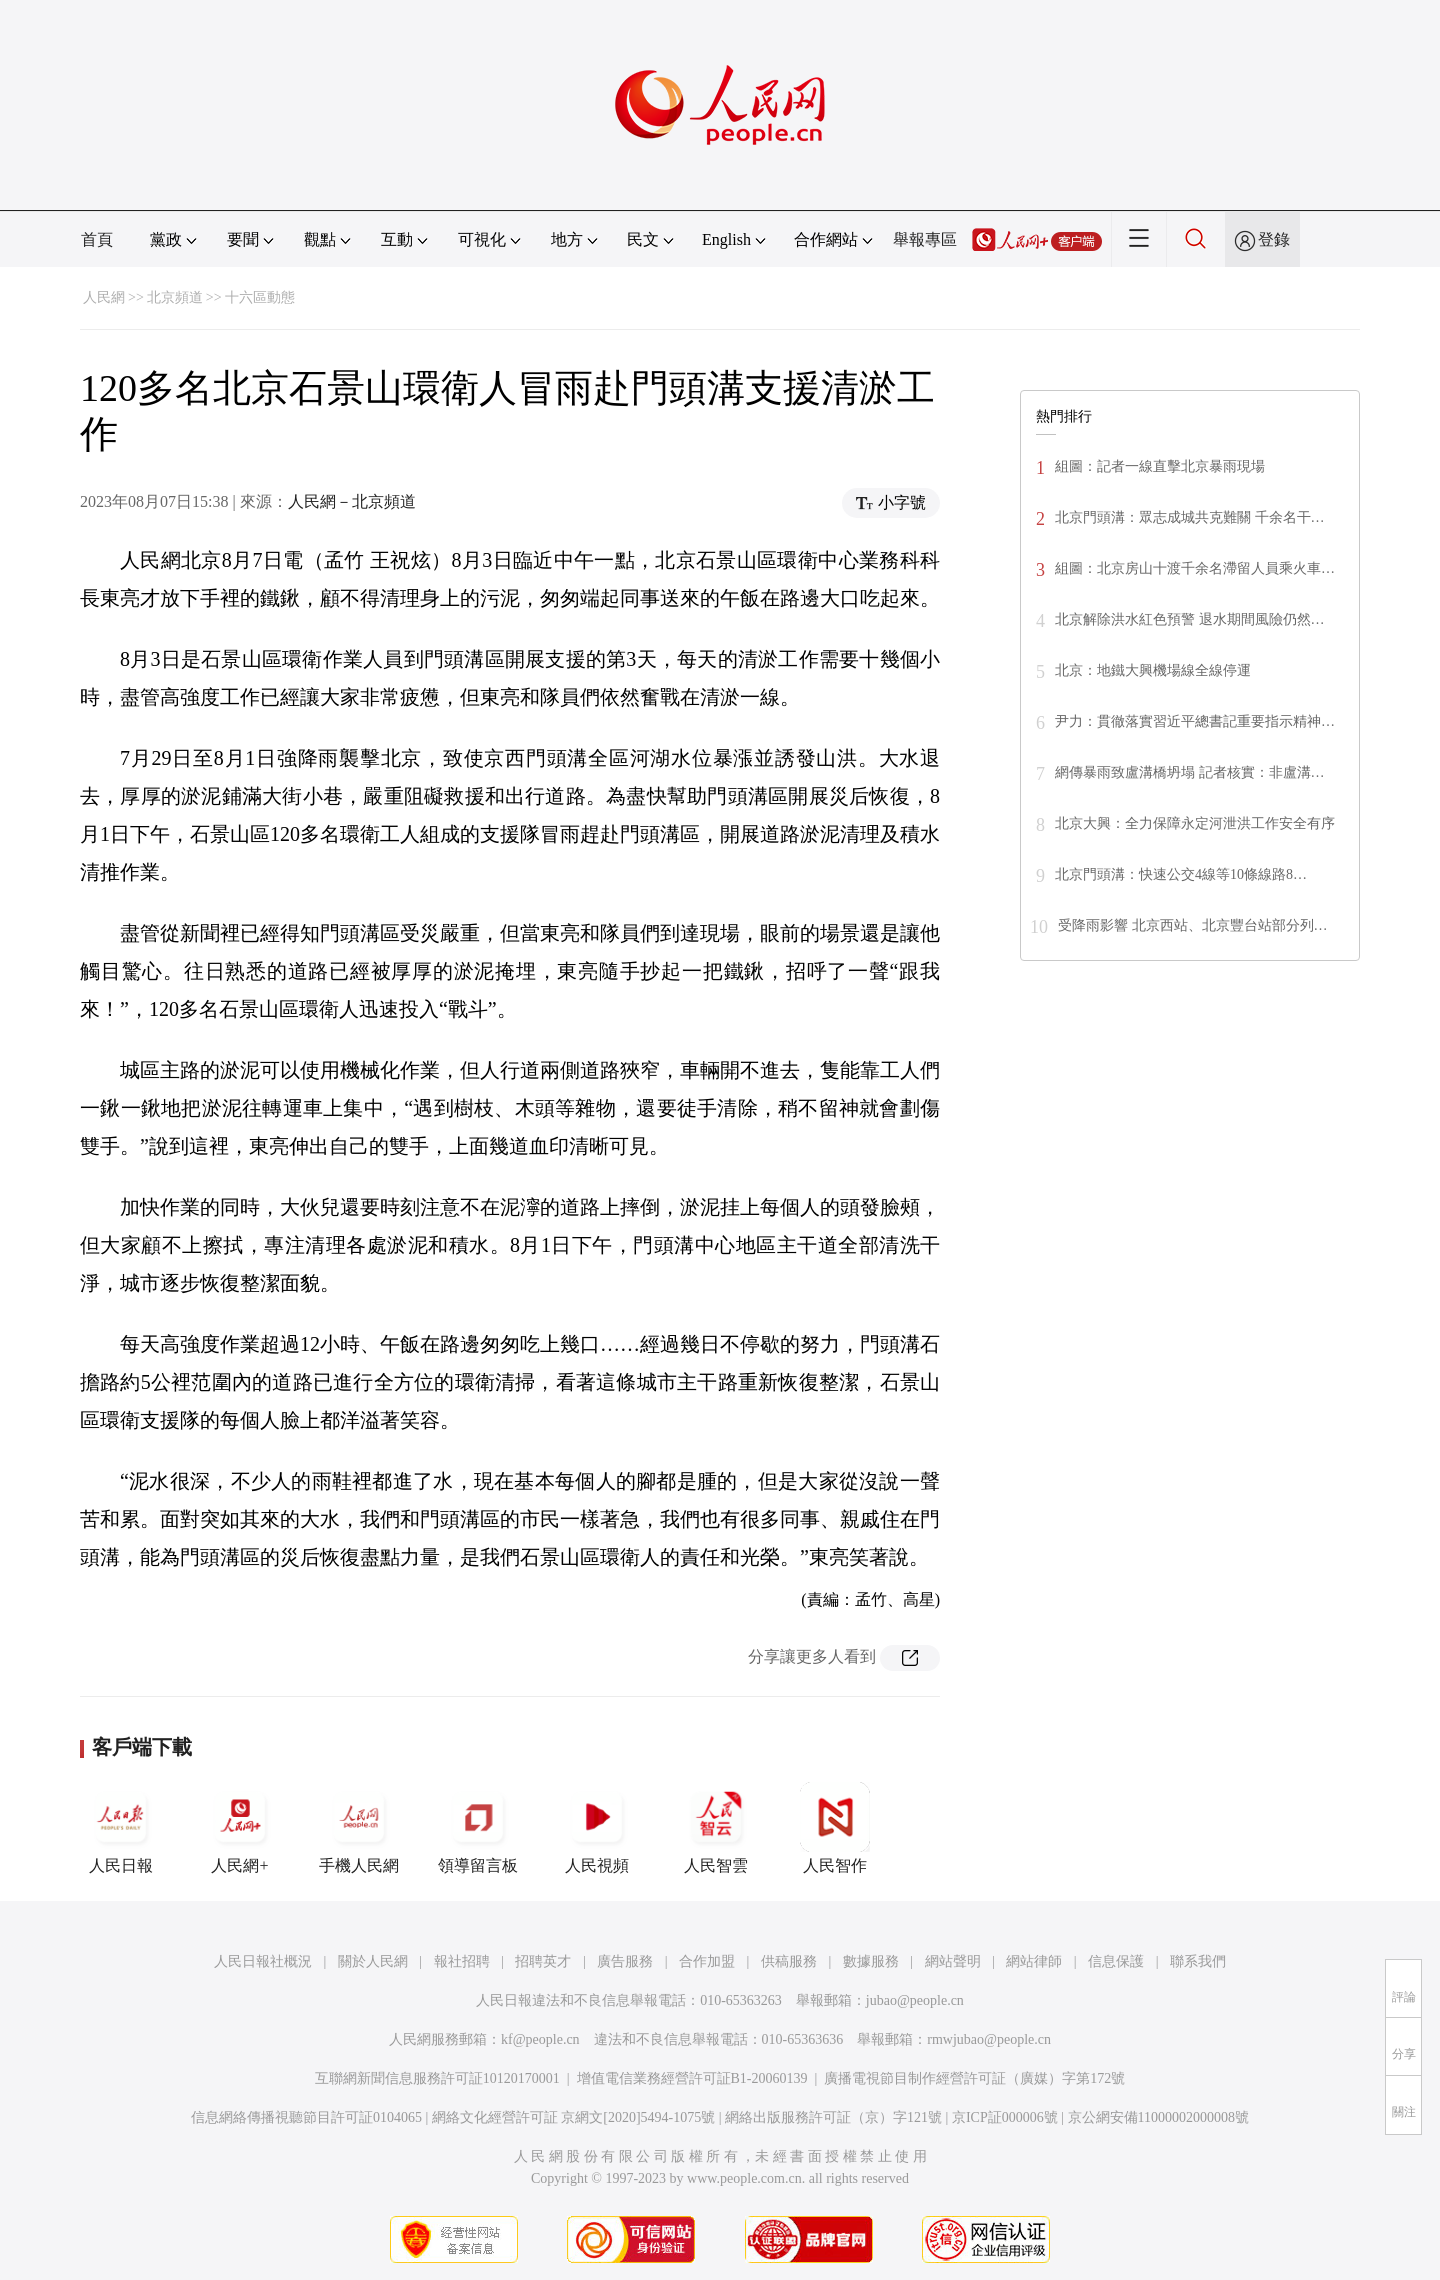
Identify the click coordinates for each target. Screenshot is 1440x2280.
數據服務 (871, 1961)
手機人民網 (359, 1828)
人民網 (104, 297)
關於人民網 (373, 1961)
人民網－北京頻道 (352, 501)
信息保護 (1116, 1961)
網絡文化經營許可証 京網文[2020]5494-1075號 (574, 2117)
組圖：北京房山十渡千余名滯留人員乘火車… (1195, 568)
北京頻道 (175, 297)
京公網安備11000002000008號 (1158, 2117)
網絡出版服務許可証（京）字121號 (833, 2117)
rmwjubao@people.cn (989, 2039)
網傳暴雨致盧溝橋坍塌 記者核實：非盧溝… (1190, 772)
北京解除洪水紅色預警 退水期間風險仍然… (1190, 619)
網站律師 (1034, 1961)
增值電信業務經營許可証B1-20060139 (692, 2078)
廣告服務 (625, 1961)
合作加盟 (707, 1961)
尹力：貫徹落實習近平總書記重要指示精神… (1195, 721)
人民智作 (835, 1828)
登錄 (1274, 239)
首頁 (97, 239)
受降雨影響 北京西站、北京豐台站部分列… (1193, 925)
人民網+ (240, 1828)
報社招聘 (462, 1961)
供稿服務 (789, 1961)
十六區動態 (260, 297)
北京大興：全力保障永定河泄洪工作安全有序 (1195, 823)
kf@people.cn (540, 2039)
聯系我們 (1198, 1961)
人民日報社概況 (263, 1961)
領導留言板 (478, 1828)
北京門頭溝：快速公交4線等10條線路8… (1181, 874)
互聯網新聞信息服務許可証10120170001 (437, 2078)
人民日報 (121, 1828)
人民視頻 (597, 1828)
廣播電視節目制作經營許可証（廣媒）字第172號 (974, 2078)
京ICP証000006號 (1005, 2117)
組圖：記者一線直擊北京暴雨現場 (1160, 466)
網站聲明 (953, 1961)
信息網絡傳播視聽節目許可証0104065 (306, 2117)
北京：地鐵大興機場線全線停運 (1153, 670)
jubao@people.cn (915, 2000)
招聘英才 (543, 1961)
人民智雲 (716, 1828)
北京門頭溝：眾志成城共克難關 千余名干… (1190, 517)
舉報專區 (925, 239)
